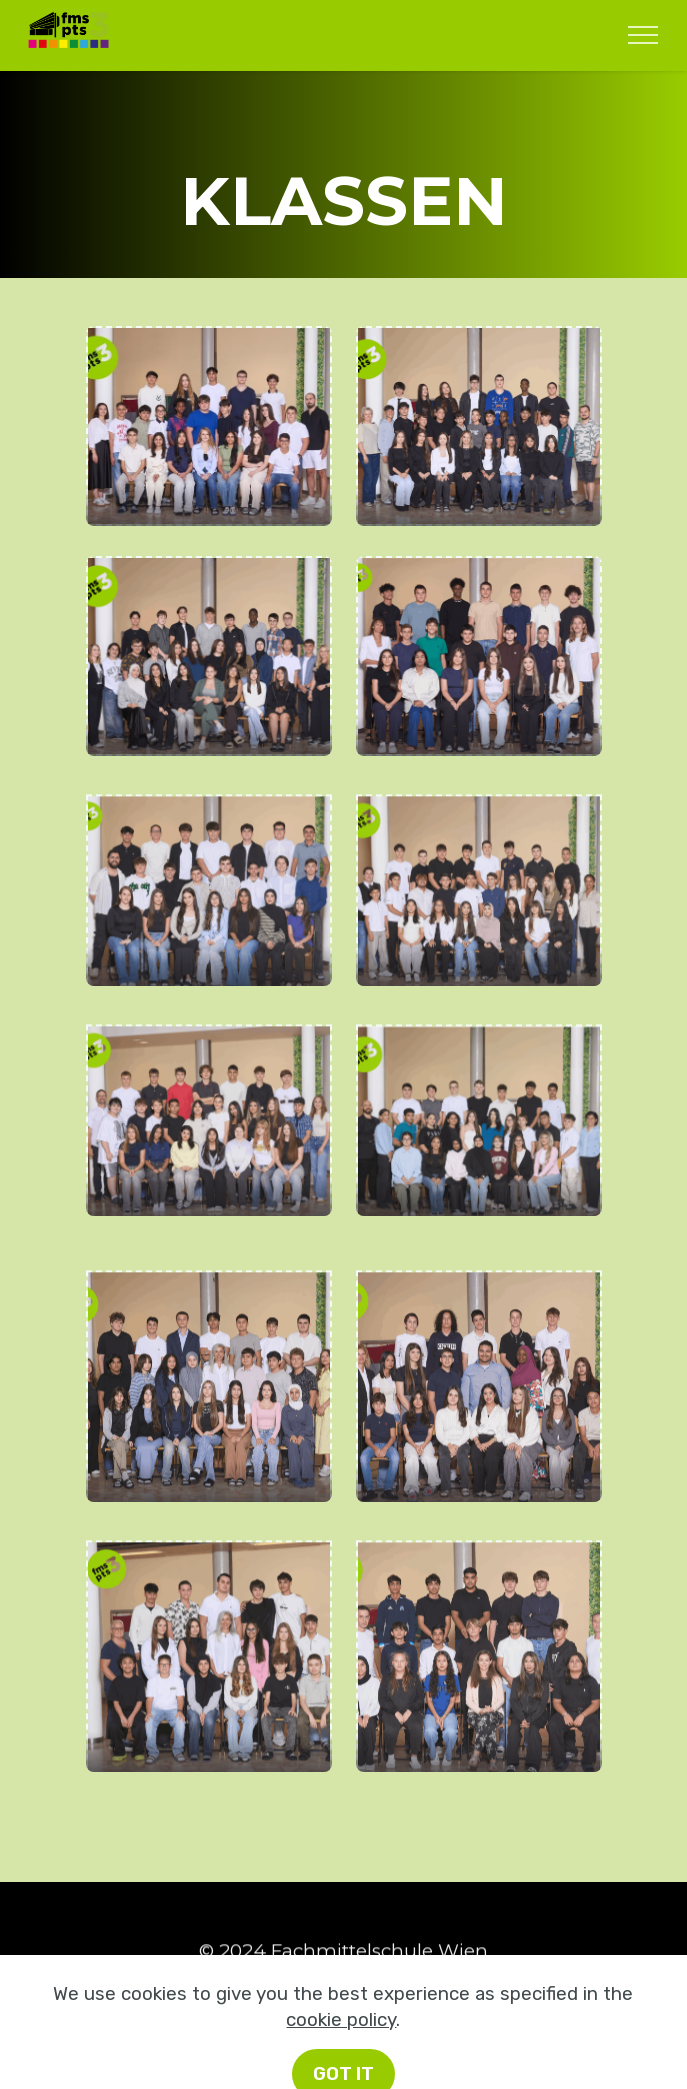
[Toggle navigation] (643, 35)
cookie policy (341, 2069)
